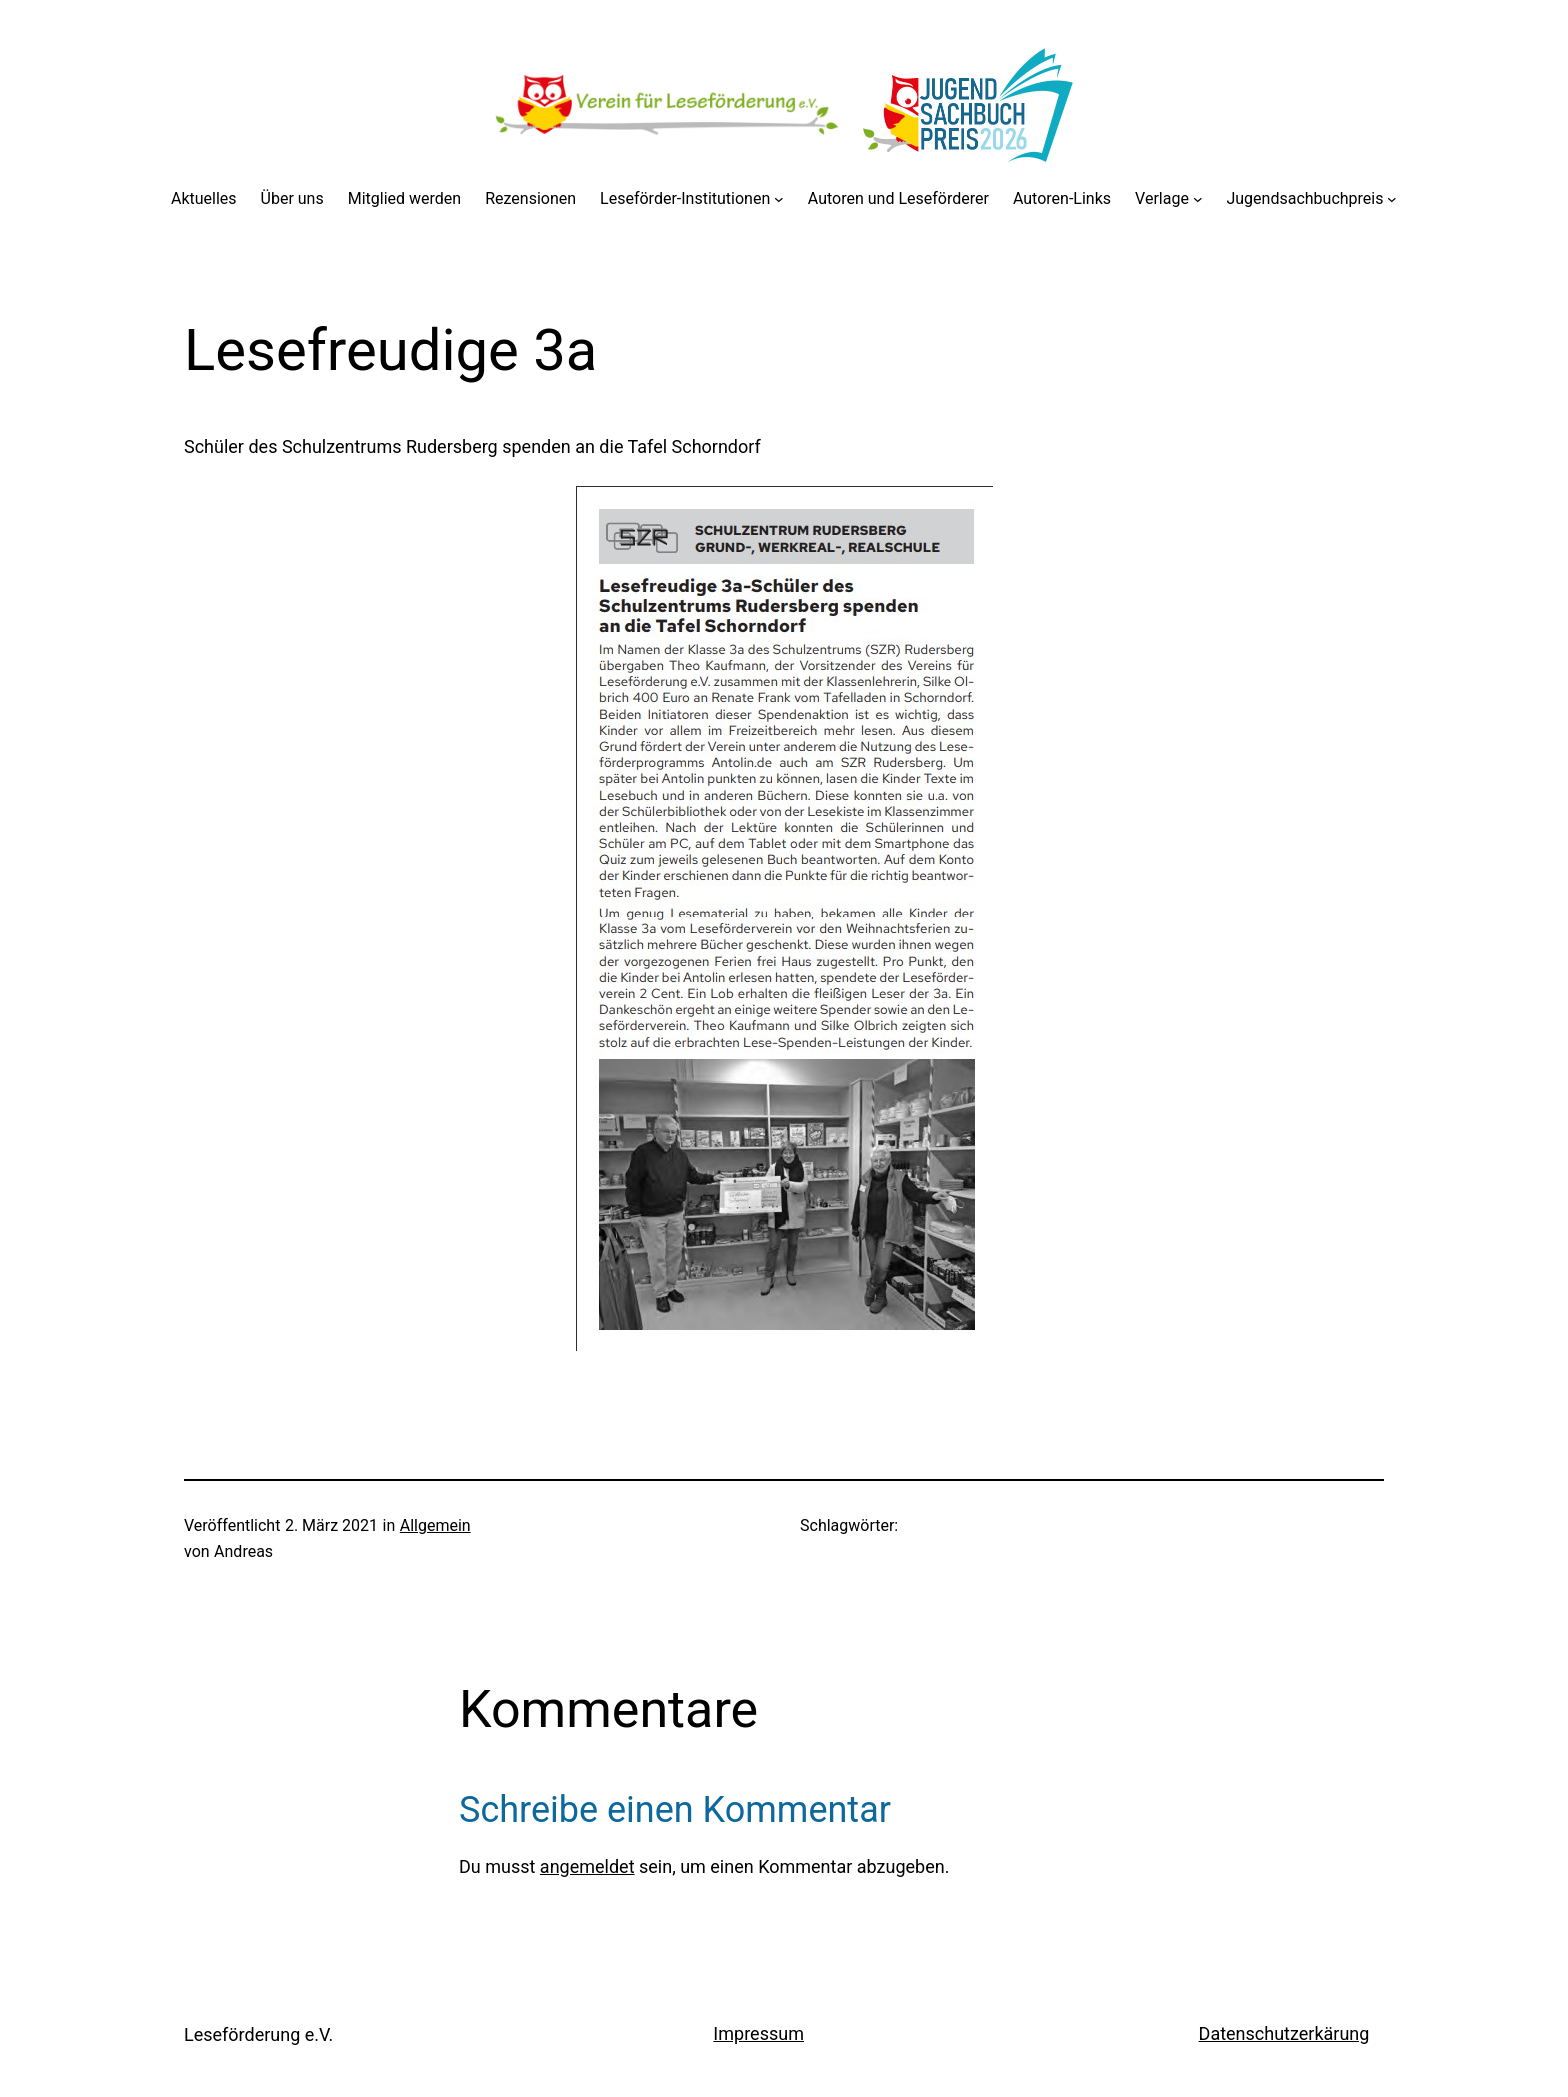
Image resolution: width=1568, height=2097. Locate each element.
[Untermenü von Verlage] (1198, 199)
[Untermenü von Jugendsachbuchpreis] (1392, 199)
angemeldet (587, 1866)
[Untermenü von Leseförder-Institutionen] (779, 199)
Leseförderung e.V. (258, 2034)
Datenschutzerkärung (1284, 2033)
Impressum (758, 2033)
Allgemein (435, 1525)
